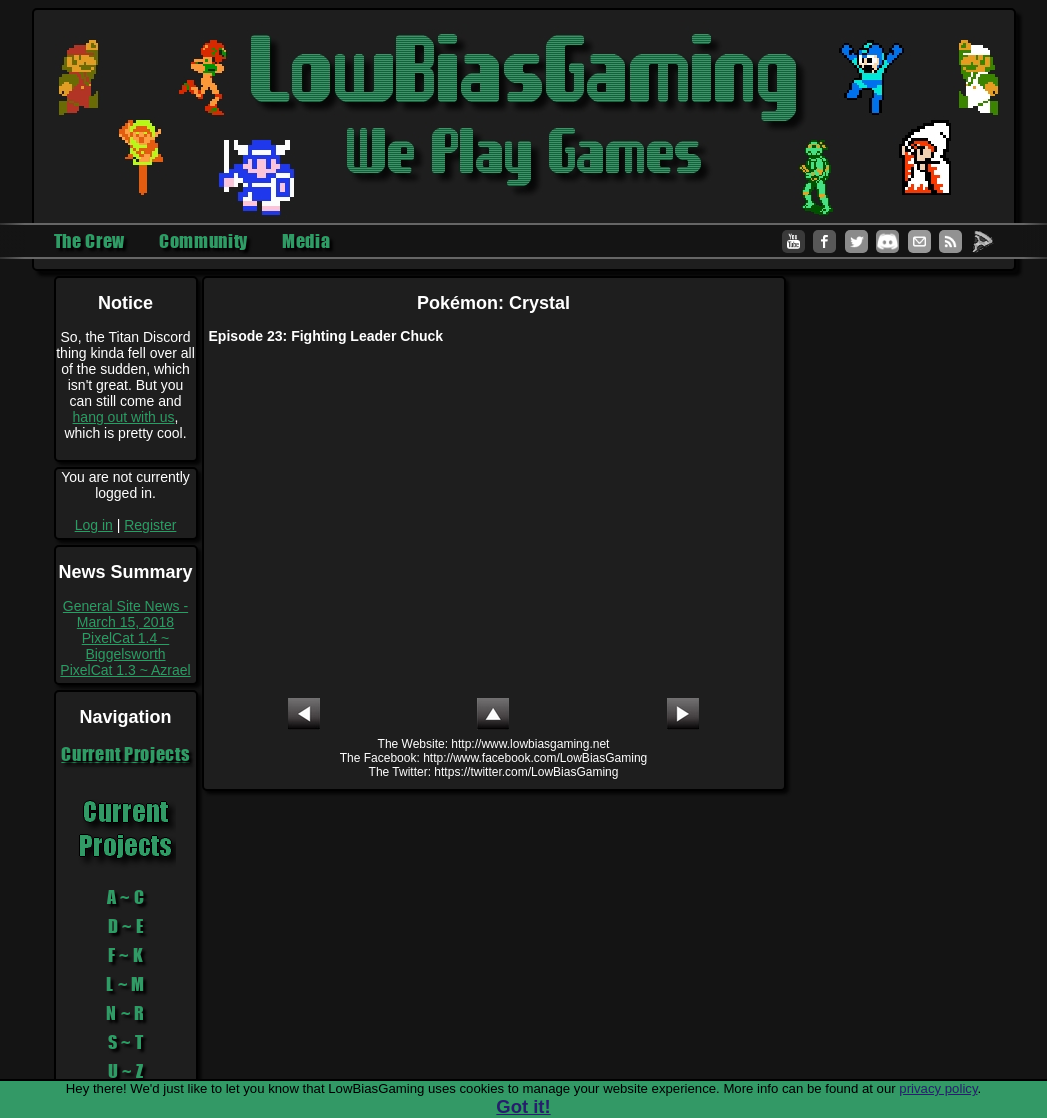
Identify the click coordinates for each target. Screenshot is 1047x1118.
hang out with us (124, 417)
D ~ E (126, 926)
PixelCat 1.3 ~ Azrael (125, 670)
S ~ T (126, 1042)
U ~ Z (126, 1071)
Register (150, 525)
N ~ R (125, 1013)
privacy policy (938, 1088)
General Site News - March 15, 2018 (125, 614)
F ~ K (126, 955)
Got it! (523, 1106)
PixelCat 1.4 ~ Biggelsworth (126, 646)
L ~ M (125, 984)
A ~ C (126, 897)
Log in (94, 525)
